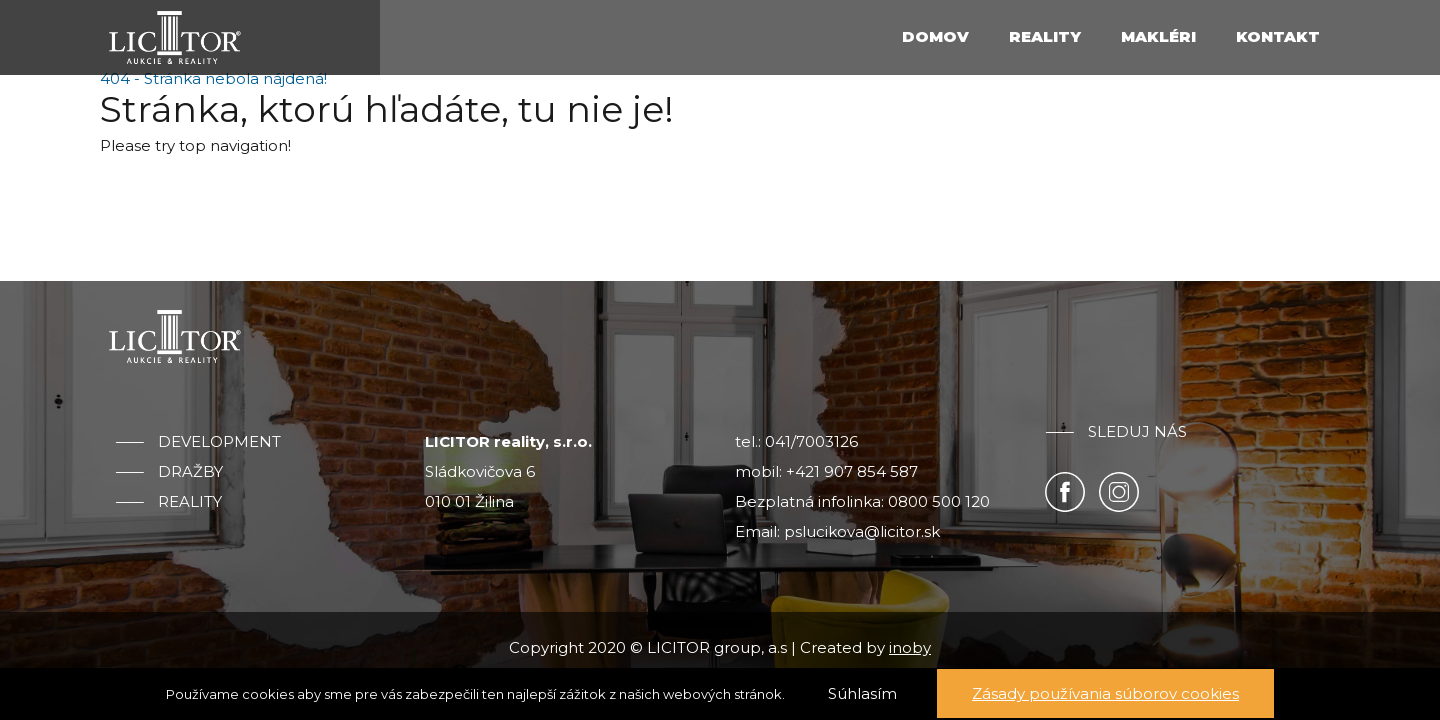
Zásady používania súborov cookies (1105, 693)
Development (219, 442)
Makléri (1158, 36)
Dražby (190, 472)
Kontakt (1278, 36)
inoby (910, 647)
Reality (1045, 36)
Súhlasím (862, 693)
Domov (935, 36)
